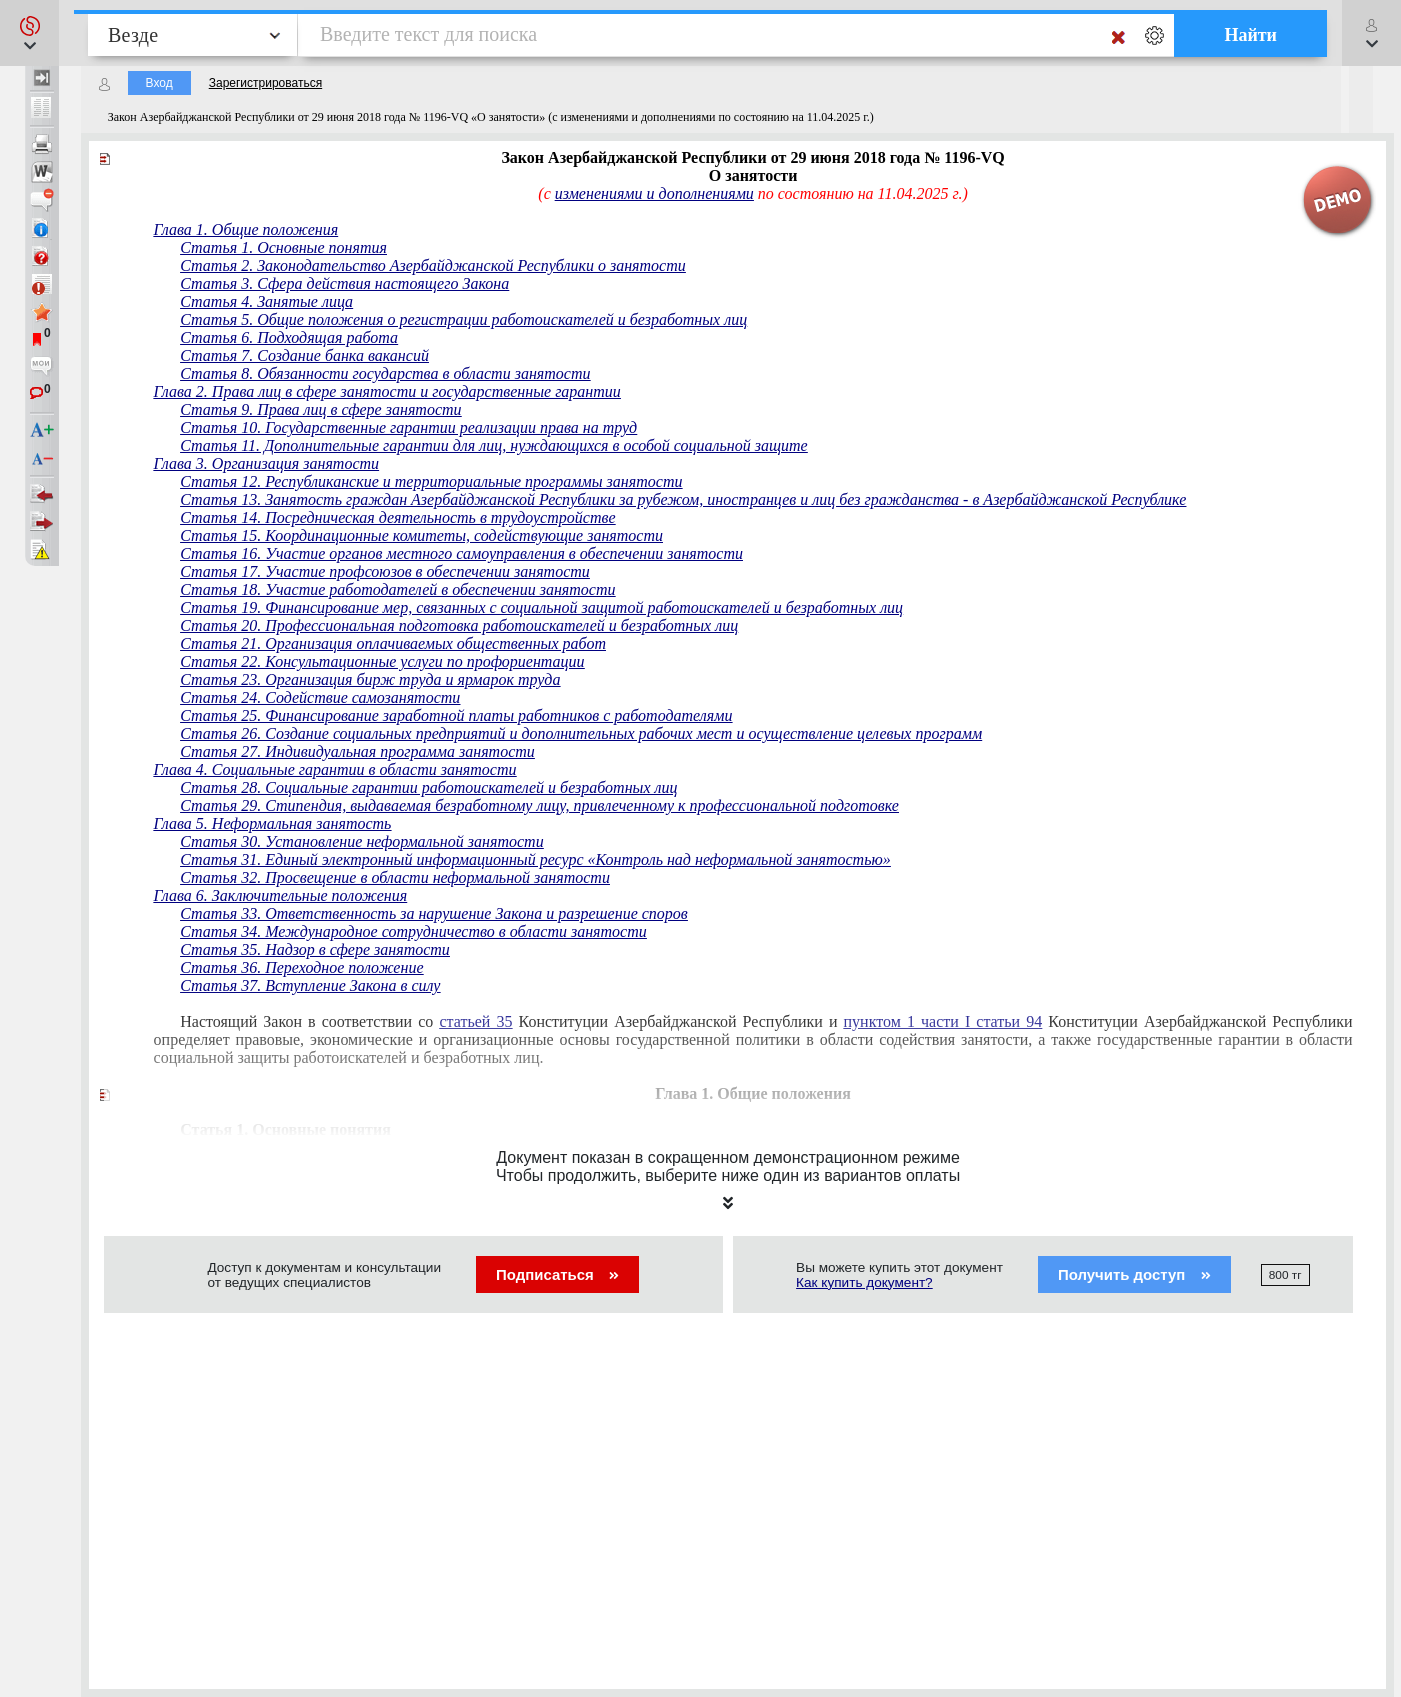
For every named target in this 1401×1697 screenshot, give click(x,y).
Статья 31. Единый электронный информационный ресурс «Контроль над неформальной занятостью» (535, 859)
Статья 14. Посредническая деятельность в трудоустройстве (397, 517)
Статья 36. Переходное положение (301, 967)
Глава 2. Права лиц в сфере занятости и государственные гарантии (387, 391)
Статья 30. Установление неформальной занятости (361, 841)
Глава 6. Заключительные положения (281, 895)
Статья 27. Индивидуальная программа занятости (357, 751)
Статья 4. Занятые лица (266, 301)
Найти (1250, 35)
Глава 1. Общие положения (246, 229)
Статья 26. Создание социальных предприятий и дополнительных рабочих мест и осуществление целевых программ (581, 733)
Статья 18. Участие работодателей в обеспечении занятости (397, 589)
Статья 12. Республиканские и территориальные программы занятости (431, 481)
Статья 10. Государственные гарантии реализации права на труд (408, 427)
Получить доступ (1134, 1274)
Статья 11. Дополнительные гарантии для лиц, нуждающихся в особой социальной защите (493, 445)
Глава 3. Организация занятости (267, 463)
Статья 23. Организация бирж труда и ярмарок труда (370, 679)
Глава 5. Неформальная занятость (273, 823)
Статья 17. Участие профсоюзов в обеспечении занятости (385, 571)
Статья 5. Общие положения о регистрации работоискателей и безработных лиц (463, 319)
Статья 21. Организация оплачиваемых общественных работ (393, 643)
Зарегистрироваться (265, 83)
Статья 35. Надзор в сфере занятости (315, 949)
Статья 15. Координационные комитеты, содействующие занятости (421, 535)
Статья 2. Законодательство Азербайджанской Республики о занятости (433, 265)
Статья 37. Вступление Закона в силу (310, 985)
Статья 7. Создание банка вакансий (304, 355)
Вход (159, 83)
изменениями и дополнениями (654, 193)
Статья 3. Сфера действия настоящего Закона (344, 283)
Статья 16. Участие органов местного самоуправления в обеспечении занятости (461, 553)
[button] (29, 33)
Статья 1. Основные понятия (283, 247)
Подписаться (557, 1274)
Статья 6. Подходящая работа (289, 337)
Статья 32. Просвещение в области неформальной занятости (395, 877)
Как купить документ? (864, 1282)
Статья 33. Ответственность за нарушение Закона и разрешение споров (434, 913)
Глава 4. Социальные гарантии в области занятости (335, 769)
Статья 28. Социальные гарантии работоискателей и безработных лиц (428, 787)
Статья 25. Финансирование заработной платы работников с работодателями (456, 715)
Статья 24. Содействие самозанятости (320, 697)
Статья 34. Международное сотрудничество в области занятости (413, 931)
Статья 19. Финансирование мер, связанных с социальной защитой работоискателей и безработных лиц (541, 607)
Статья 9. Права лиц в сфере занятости (320, 409)
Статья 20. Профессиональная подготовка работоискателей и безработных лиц (459, 625)
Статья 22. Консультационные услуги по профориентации (382, 661)
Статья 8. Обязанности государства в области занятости (385, 373)
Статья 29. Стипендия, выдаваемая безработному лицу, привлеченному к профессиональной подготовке (539, 805)
